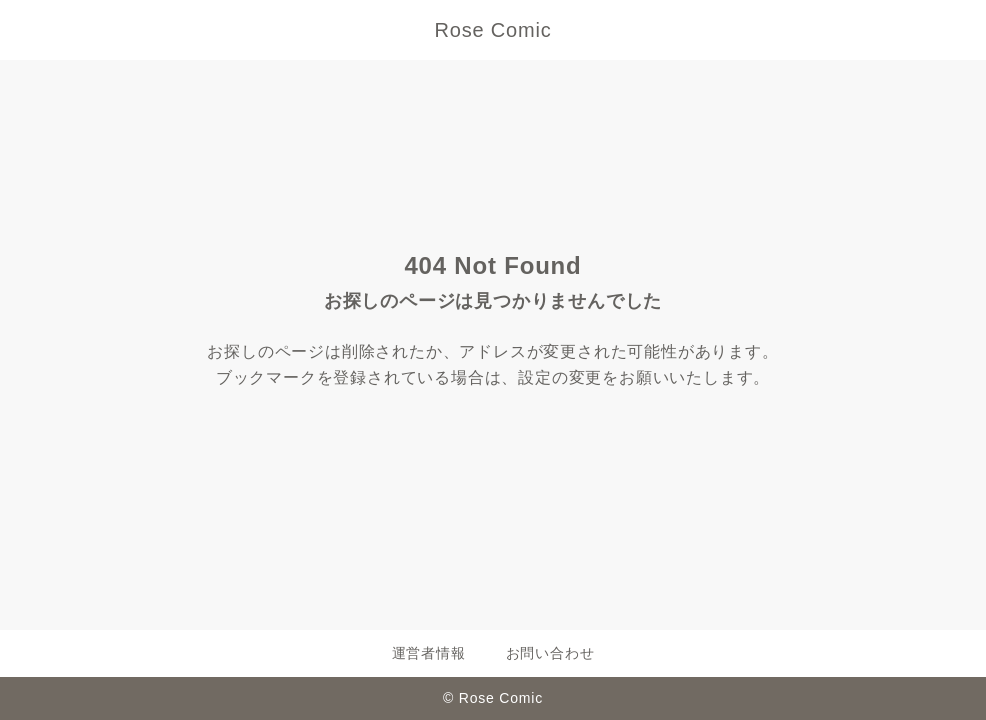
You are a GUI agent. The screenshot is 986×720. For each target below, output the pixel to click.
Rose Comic (493, 30)
